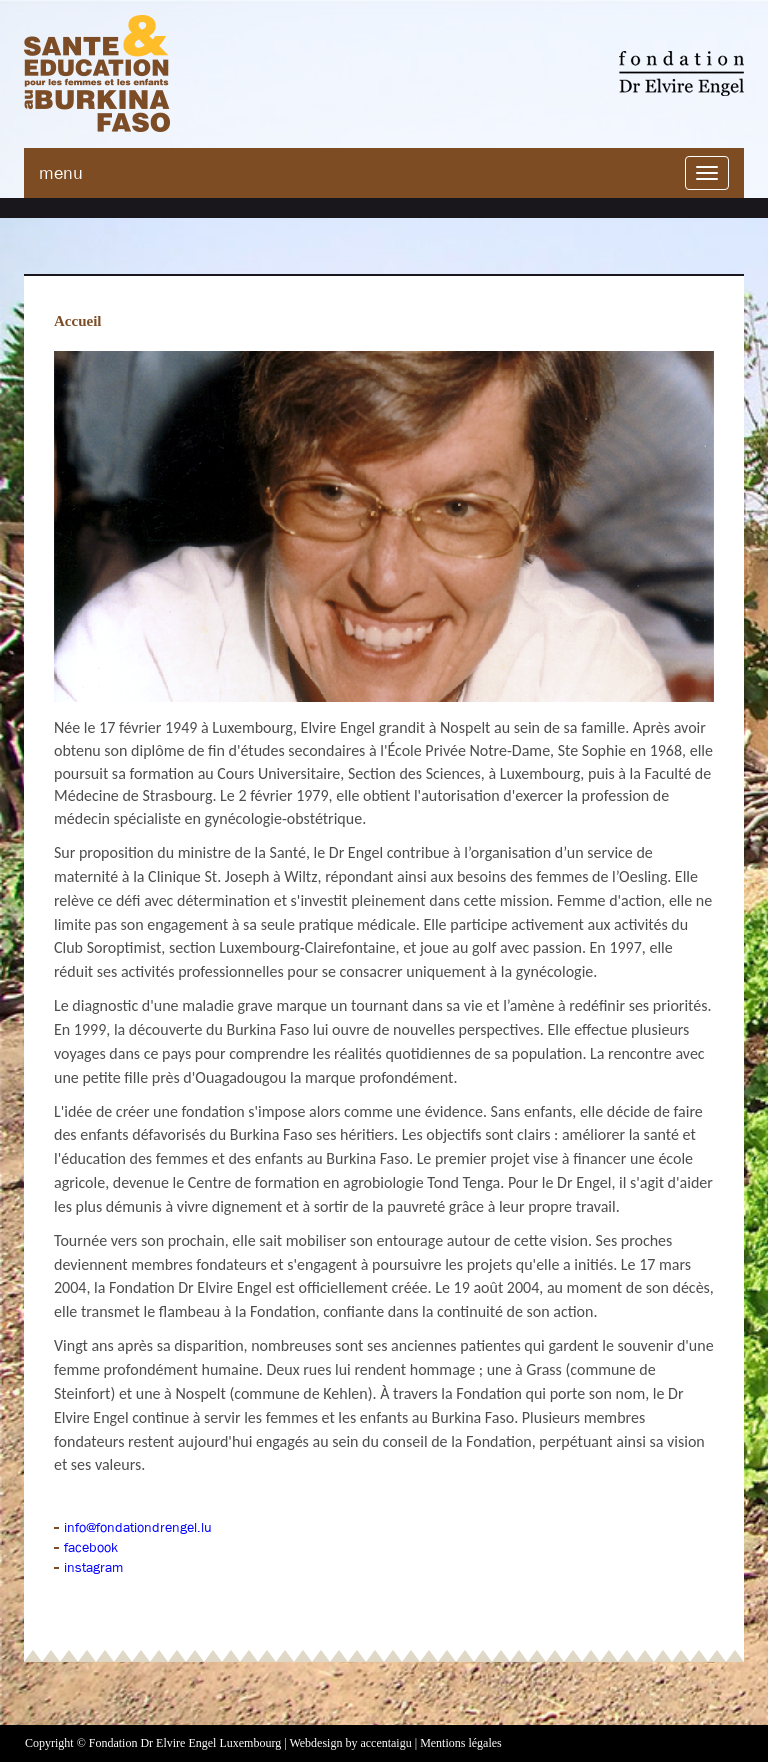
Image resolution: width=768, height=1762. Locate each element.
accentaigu (385, 1743)
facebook (91, 1547)
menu (61, 173)
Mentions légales (461, 1743)
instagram (93, 1567)
